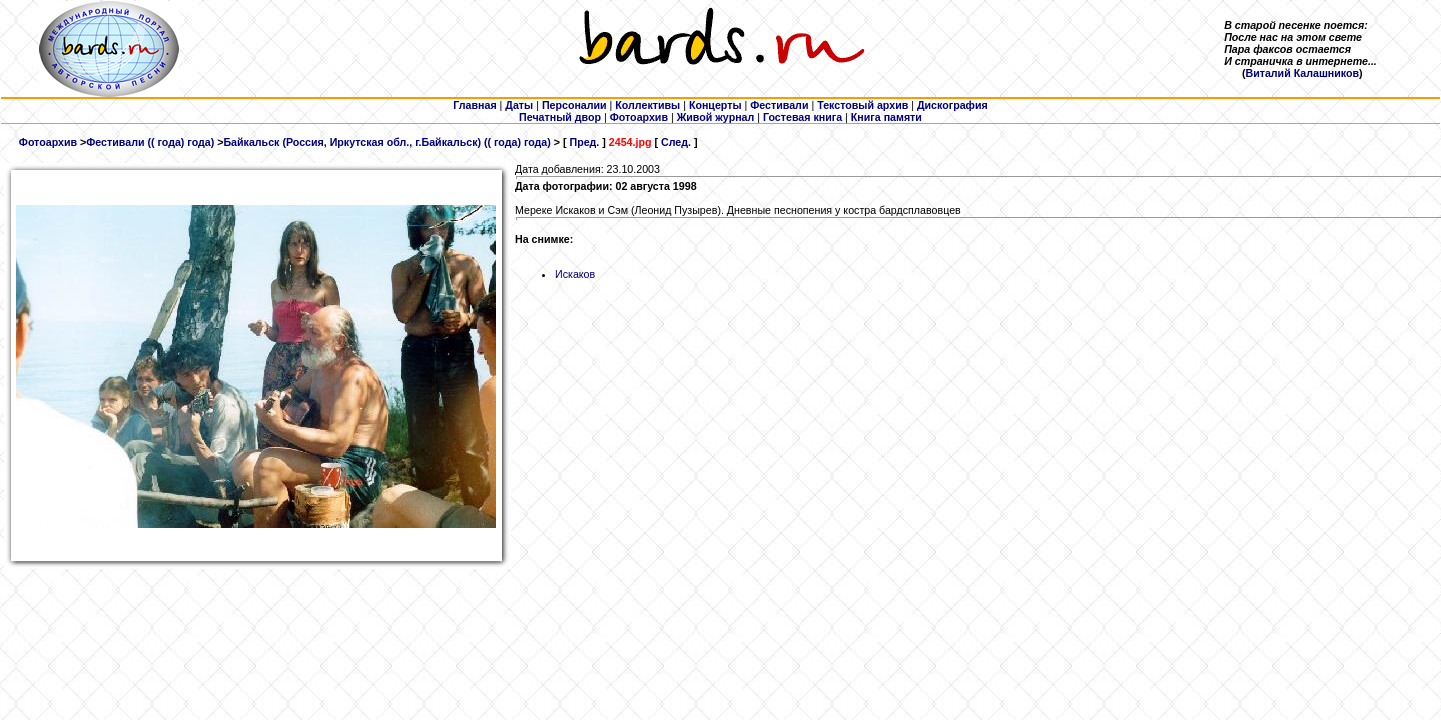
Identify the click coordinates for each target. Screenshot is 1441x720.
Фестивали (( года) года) (150, 142)
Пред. (584, 142)
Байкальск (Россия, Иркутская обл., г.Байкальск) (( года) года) (386, 142)
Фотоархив (48, 142)
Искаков (575, 274)
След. (676, 142)
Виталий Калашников (1302, 73)
